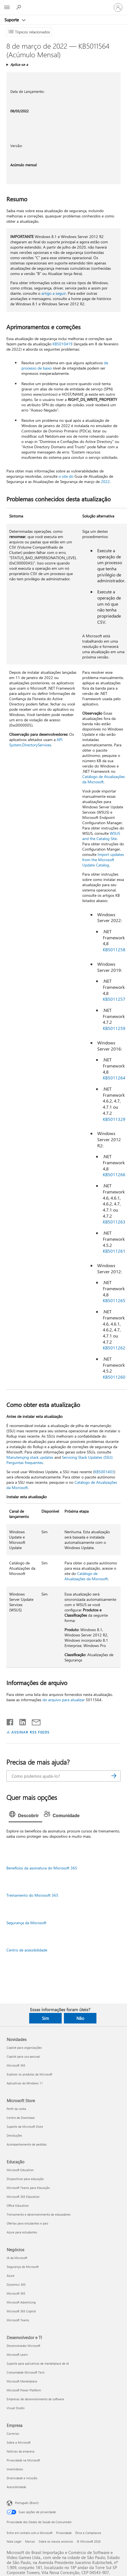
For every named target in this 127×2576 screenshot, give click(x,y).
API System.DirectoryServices (36, 742)
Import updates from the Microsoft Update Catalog (103, 860)
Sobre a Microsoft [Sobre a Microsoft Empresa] (19, 2442)
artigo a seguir (53, 293)
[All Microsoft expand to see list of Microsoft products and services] (7, 7)
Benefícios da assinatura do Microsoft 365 (41, 1868)
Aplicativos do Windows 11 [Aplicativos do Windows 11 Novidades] (25, 2083)
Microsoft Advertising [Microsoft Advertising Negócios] (21, 2302)
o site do (66, 476)
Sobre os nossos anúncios (56, 2541)
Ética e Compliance (88, 2533)
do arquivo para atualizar (64, 1699)
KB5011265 (114, 1300)
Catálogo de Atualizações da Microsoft (103, 779)
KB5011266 (114, 1174)
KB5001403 (104, 1471)
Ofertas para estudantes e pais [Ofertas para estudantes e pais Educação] (27, 2223)
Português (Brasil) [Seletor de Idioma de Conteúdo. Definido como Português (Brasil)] (27, 2503)
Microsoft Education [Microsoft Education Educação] (20, 2170)
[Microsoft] (63, 4)
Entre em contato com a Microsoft (30, 2533)
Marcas (30, 2541)
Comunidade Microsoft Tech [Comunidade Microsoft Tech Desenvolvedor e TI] (25, 2372)
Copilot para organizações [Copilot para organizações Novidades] (24, 2047)
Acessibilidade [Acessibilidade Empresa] (16, 2487)
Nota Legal (14, 2541)
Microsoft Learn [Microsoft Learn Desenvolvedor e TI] (17, 2354)
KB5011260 (114, 1377)
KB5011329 (114, 1119)
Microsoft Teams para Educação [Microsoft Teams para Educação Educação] (28, 2188)
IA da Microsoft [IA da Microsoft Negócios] (17, 2258)
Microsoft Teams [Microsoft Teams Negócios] (18, 2320)
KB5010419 (63, 343)
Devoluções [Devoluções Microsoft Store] (14, 2135)
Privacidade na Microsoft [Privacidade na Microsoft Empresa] (23, 2460)
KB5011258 (114, 949)
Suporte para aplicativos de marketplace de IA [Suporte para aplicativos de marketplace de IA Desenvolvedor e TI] (38, 2363)
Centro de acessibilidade (26, 1950)
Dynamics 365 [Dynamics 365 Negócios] (16, 2284)
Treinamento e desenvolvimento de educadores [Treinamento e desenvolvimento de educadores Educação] (39, 2214)
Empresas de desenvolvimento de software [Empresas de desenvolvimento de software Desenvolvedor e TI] (35, 2399)
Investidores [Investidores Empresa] (15, 2469)
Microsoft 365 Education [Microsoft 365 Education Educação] (23, 2196)
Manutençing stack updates (29, 1457)
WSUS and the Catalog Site (101, 836)
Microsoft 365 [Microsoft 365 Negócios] (16, 2293)
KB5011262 (114, 1348)
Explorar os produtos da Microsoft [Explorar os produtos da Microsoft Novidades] (29, 2074)
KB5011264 (114, 1078)
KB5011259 (114, 1028)
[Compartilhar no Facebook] (10, 1721)
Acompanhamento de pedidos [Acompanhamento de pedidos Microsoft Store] (27, 2144)
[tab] (25, 1815)
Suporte (12, 20)
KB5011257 (114, 999)
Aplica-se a (19, 64)
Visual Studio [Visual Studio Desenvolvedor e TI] (15, 2408)
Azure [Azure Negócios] (10, 2275)
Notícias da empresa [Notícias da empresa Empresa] (20, 2451)
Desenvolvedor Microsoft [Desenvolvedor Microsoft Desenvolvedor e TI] (23, 2346)
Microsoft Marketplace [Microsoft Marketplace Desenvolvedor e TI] (22, 2381)
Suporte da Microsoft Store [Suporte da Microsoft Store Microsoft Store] (25, 2126)
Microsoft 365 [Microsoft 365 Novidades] (16, 2065)
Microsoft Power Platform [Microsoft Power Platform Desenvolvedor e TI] (24, 2390)
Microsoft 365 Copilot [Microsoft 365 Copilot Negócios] (21, 2311)
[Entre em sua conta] (118, 7)
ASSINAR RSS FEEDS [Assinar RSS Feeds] (30, 1732)
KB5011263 (114, 1222)
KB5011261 (114, 1251)
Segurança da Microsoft (26, 1922)
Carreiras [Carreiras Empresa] (13, 2433)
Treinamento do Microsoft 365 (32, 1895)
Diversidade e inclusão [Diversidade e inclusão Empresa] (22, 2478)
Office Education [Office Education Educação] (18, 2205)
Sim (45, 2018)
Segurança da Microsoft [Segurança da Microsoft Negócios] (23, 2267)
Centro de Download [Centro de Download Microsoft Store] (20, 2118)
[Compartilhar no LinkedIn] (20, 1721)
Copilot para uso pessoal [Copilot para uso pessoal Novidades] (23, 2056)
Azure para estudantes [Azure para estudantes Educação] (22, 2232)
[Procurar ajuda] (19, 7)
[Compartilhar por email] (34, 1721)
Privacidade (64, 2533)
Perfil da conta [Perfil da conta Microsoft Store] (16, 2109)
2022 (105, 481)
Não (80, 2018)
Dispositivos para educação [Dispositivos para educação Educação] (25, 2179)
